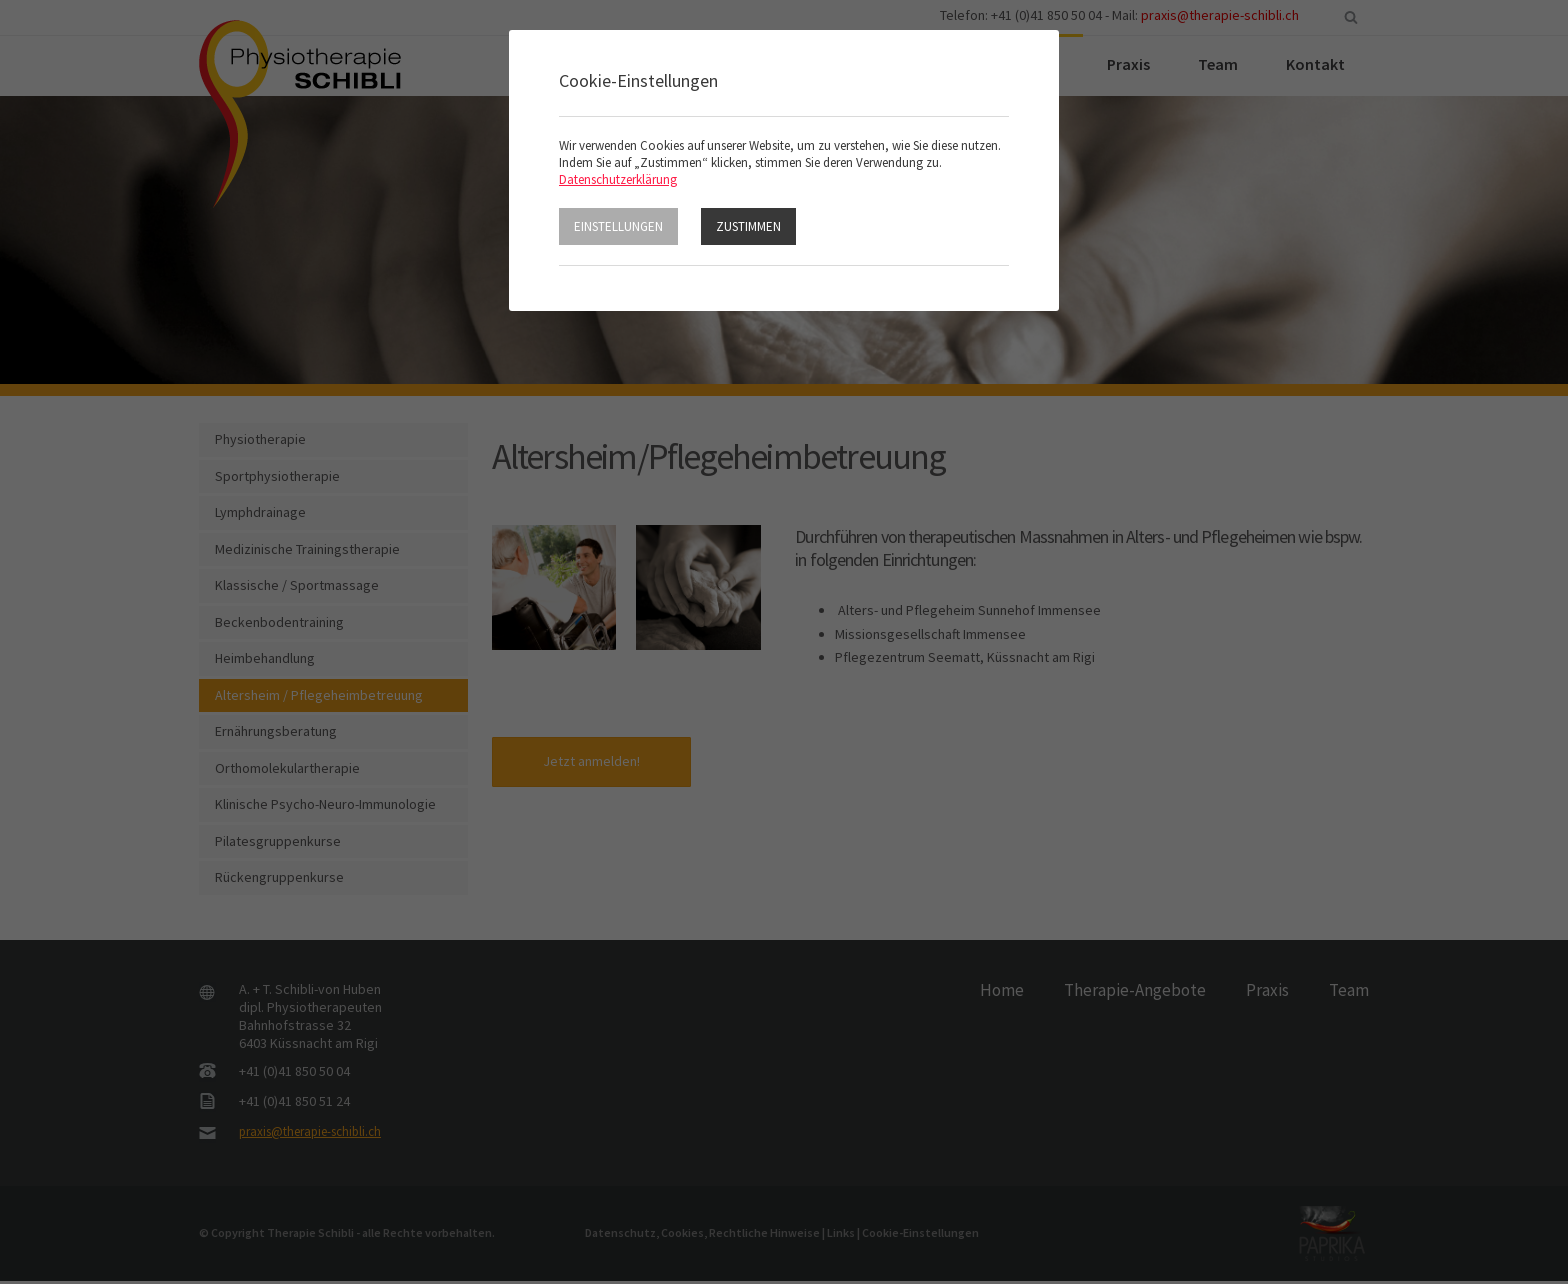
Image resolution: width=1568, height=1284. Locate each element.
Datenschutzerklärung (618, 179)
